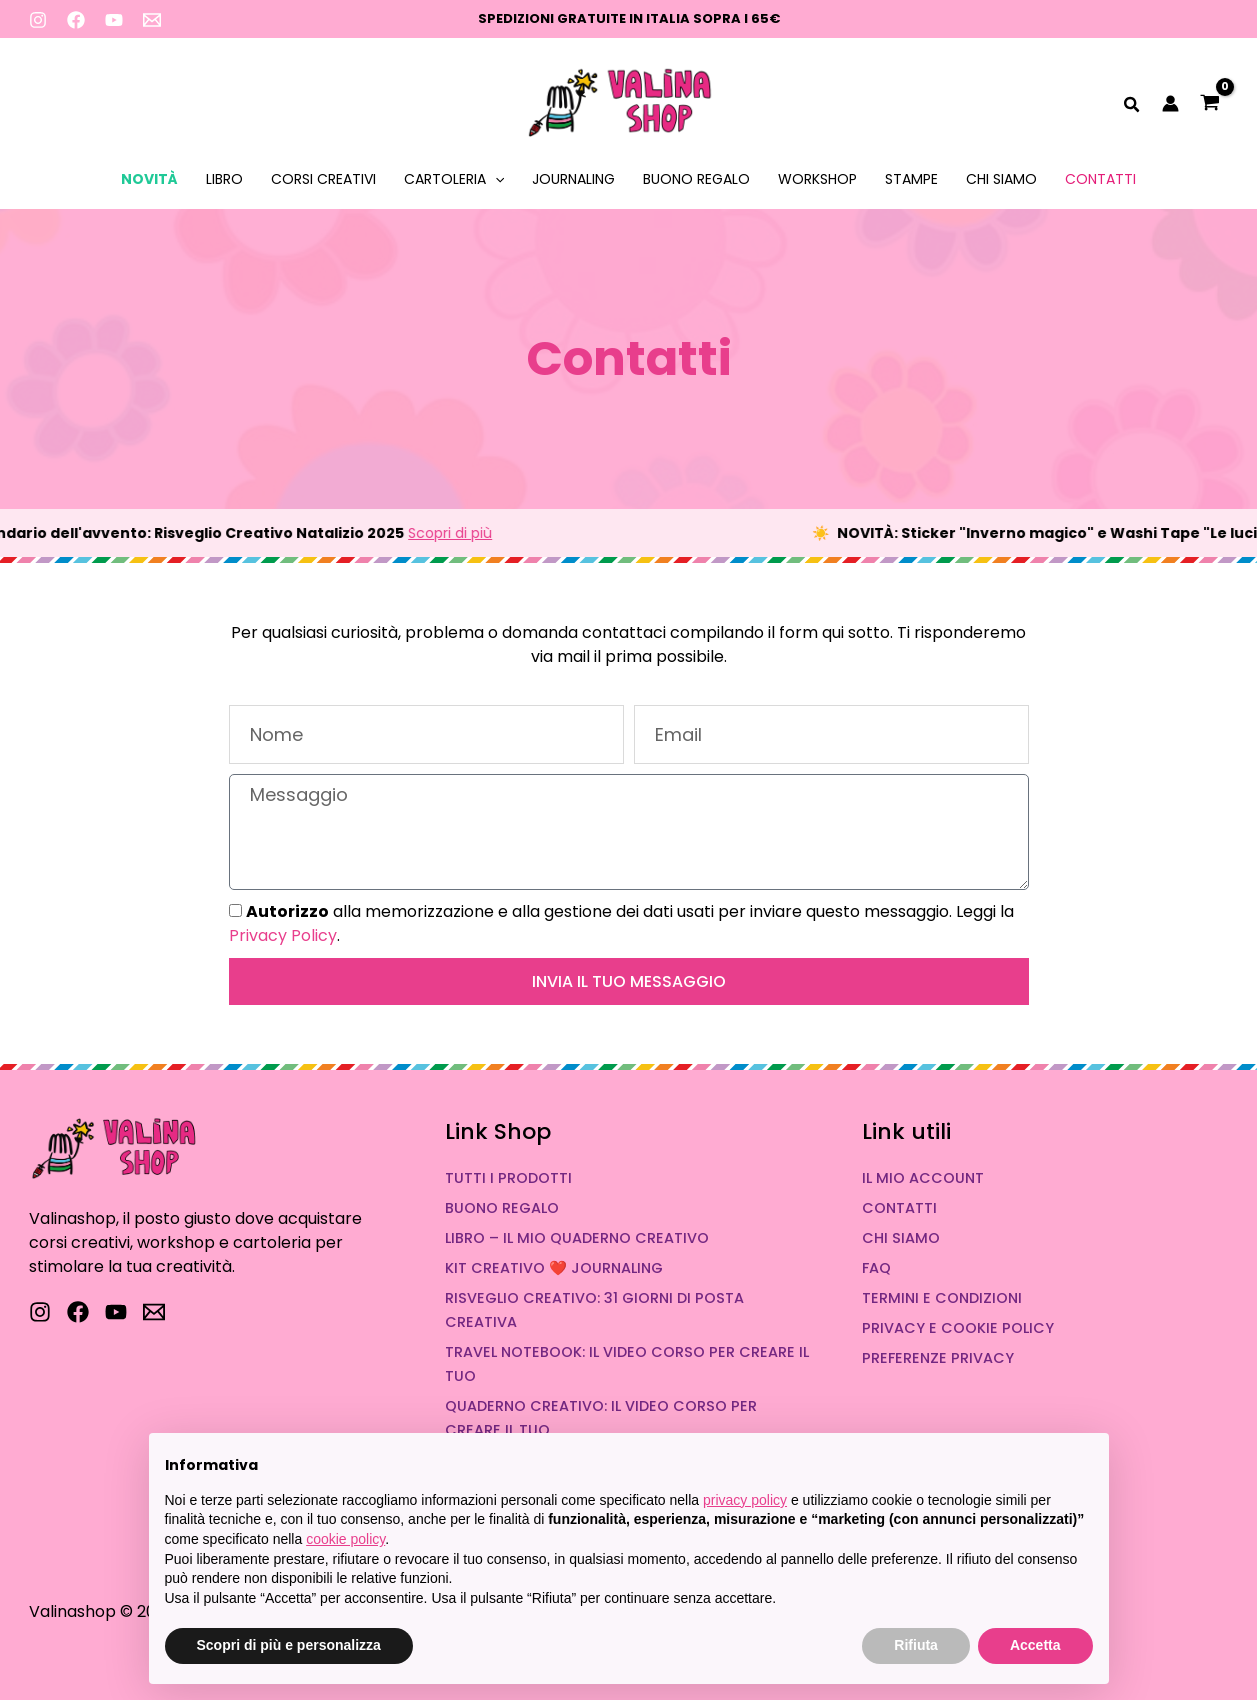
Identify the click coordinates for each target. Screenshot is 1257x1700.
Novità (149, 179)
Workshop (817, 179)
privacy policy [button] (745, 1500)
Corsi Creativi (323, 179)
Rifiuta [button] (916, 1645)
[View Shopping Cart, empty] (1210, 104)
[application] (495, 179)
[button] (1132, 107)
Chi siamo (1001, 179)
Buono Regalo (696, 179)
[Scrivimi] (152, 20)
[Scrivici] (154, 1312)
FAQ (876, 1268)
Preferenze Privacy (938, 1358)
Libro (224, 179)
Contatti (1100, 179)
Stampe (911, 179)
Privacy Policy (283, 935)
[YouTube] (114, 20)
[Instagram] (38, 20)
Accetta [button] (1035, 1645)
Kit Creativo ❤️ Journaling (554, 1268)
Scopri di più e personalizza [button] (289, 1645)
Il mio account (923, 1178)
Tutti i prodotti (508, 1178)
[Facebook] (76, 20)
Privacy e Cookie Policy (958, 1328)
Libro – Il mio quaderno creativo (577, 1238)
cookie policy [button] (345, 1539)
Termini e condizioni (942, 1298)
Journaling (573, 179)
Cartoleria (454, 179)
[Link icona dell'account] (1170, 103)
